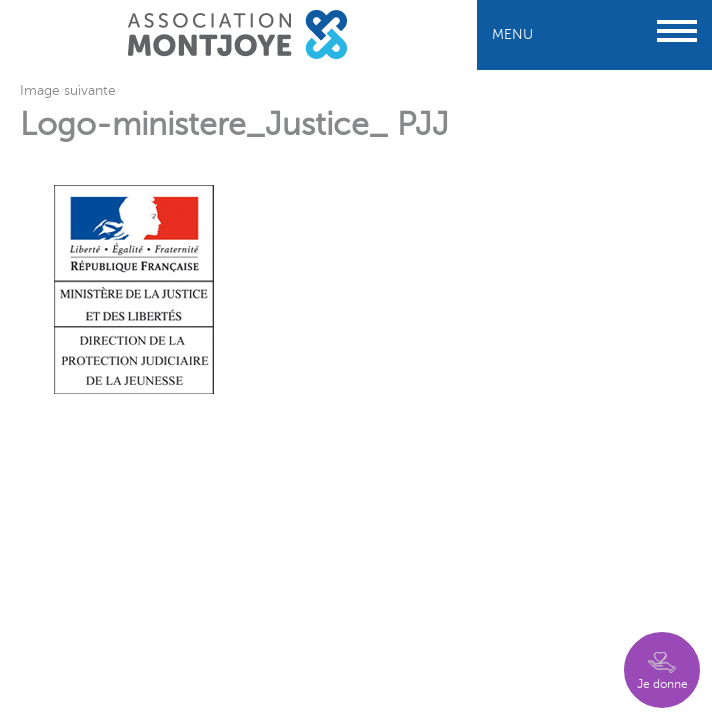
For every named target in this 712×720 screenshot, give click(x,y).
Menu (594, 34)
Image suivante (68, 90)
